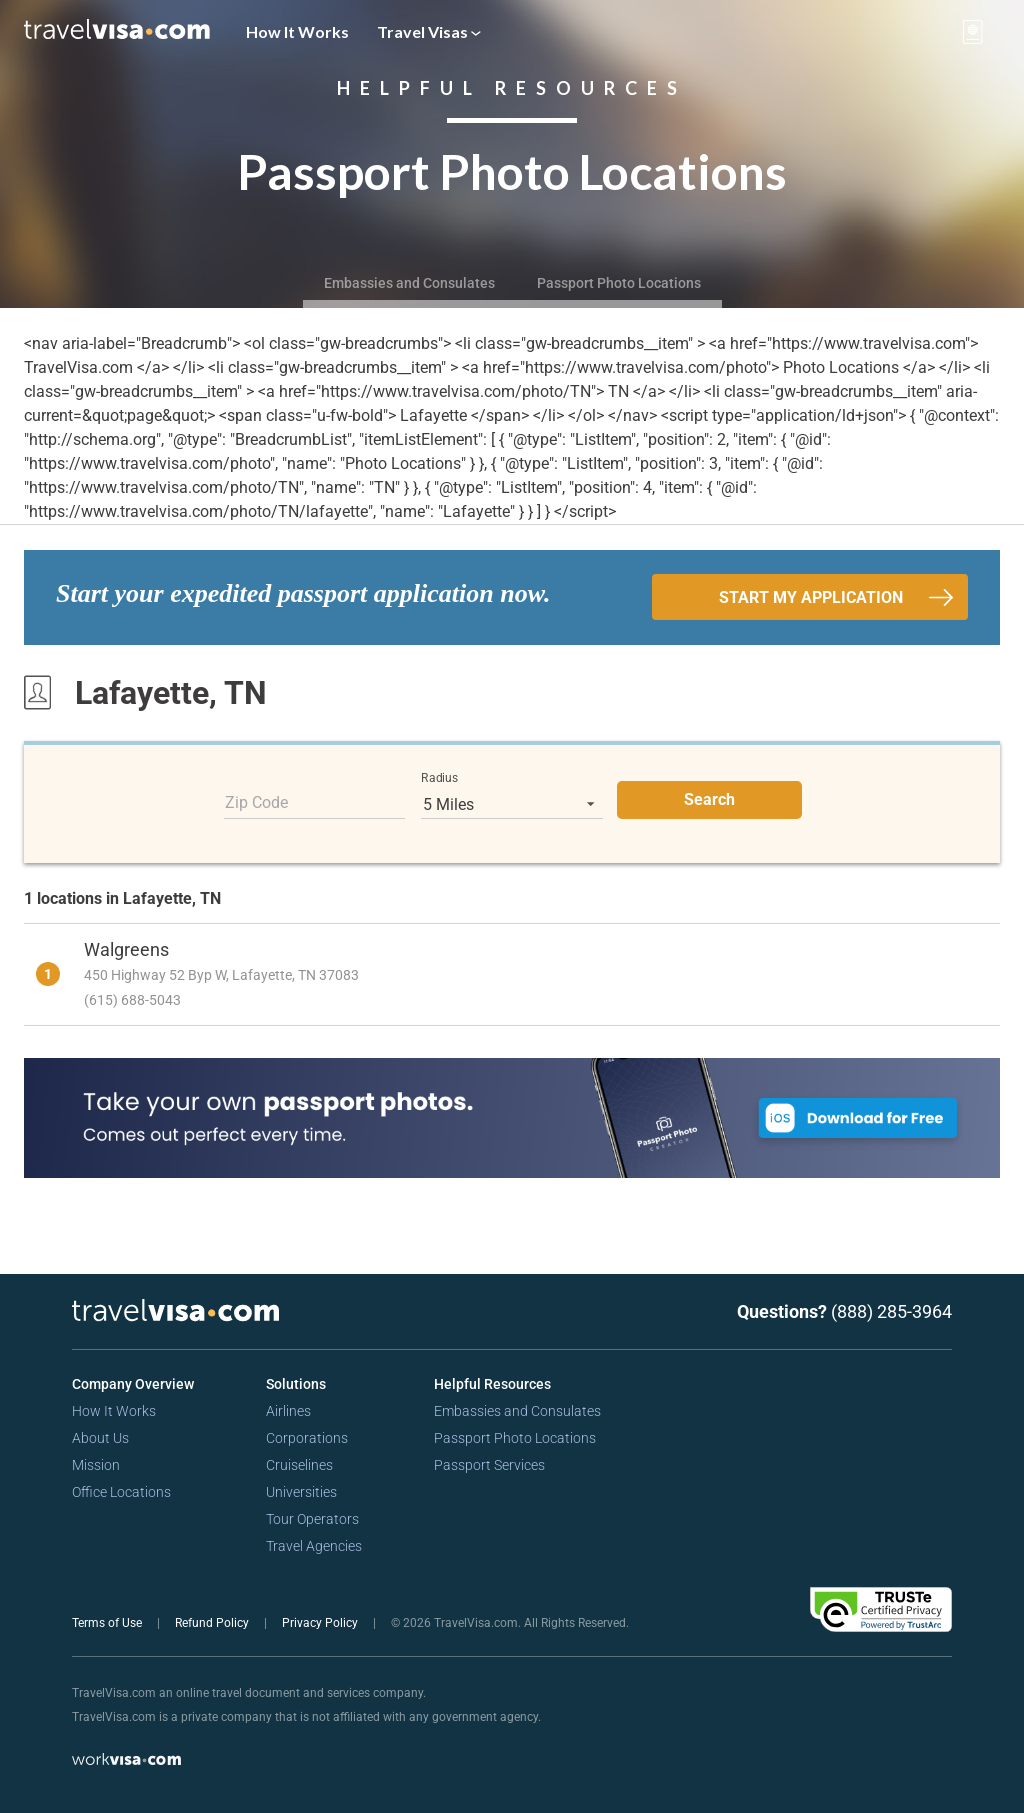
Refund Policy (213, 1623)
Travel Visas (429, 31)
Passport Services (489, 1465)
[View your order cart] (973, 32)
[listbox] (512, 804)
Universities (301, 1492)
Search (709, 799)
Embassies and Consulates (409, 283)
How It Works (297, 31)
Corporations (307, 1438)
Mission (96, 1465)
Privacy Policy (321, 1623)
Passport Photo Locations (619, 283)
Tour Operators (312, 1519)
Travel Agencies (314, 1546)
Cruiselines (299, 1465)
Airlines (288, 1411)
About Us (100, 1438)
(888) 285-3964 (891, 1311)
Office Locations (121, 1492)
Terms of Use (108, 1623)
